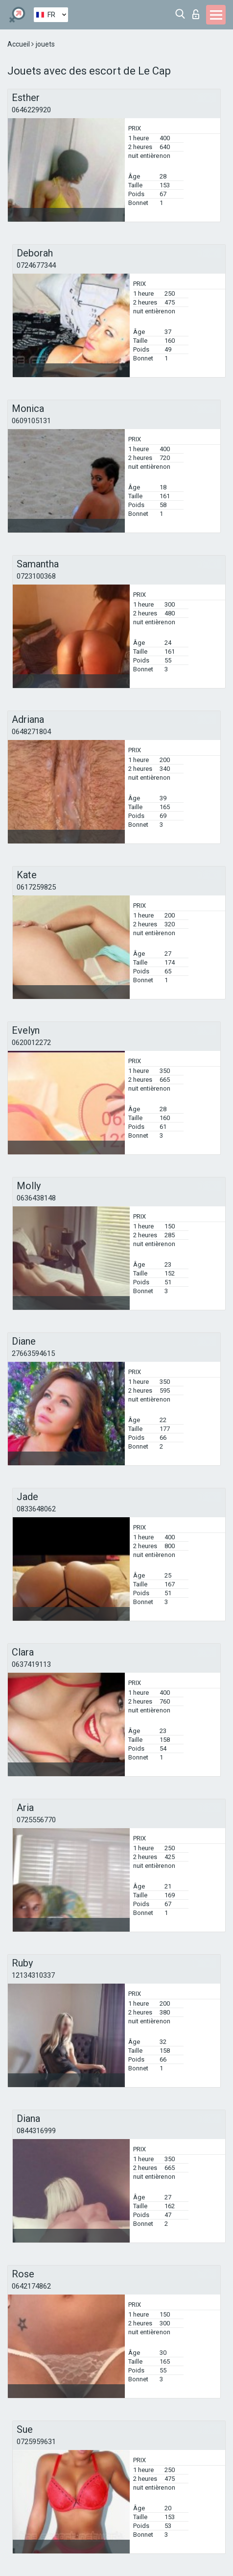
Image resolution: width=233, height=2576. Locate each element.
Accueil (19, 44)
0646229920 (31, 109)
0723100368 (36, 576)
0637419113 (31, 1664)
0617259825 (36, 887)
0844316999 (36, 2130)
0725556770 (36, 1819)
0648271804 (31, 731)
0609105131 (31, 420)
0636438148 (36, 1198)
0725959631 (36, 2441)
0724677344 (36, 265)
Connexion (195, 14)
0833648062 (36, 1509)
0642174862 (31, 2286)
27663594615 (33, 1353)
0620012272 (31, 1042)
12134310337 (33, 1975)
